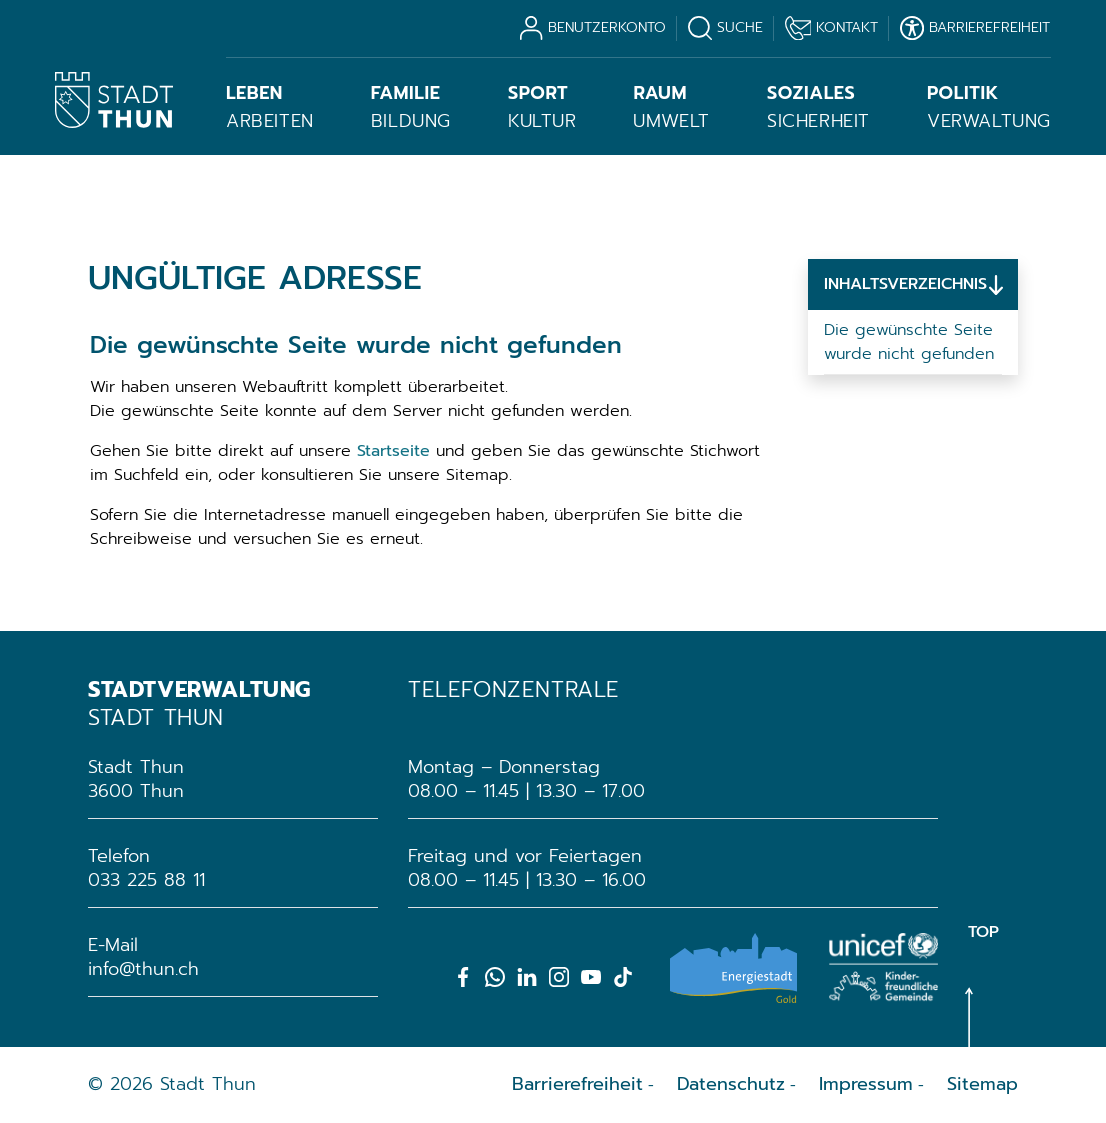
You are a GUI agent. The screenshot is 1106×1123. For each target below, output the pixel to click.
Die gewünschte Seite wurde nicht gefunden (909, 342)
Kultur (542, 107)
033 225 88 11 (146, 880)
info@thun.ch (143, 969)
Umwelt (671, 107)
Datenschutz (731, 1084)
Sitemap (982, 1084)
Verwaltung (989, 107)
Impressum (866, 1084)
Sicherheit (818, 107)
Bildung (411, 107)
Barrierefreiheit (577, 1084)
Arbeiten (270, 107)
